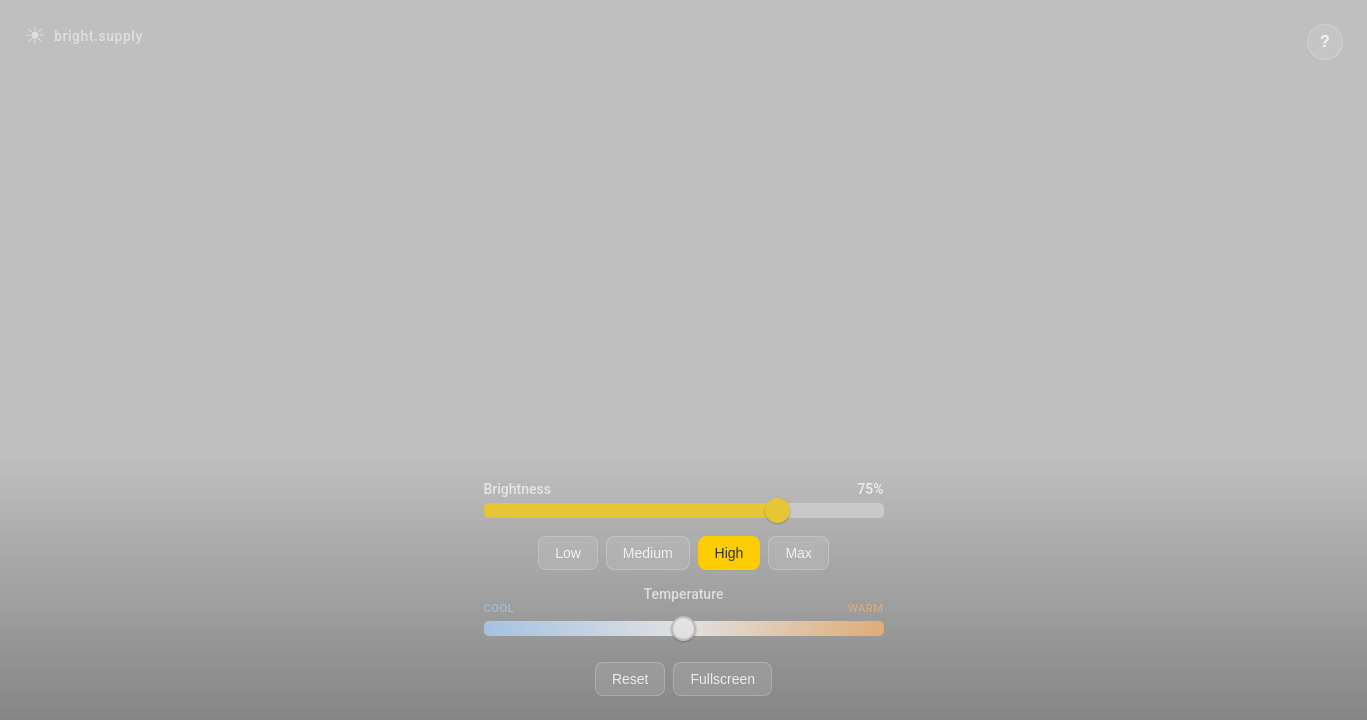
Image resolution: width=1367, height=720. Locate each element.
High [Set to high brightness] (729, 553)
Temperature (684, 594)
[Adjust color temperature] (684, 628)
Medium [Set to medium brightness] (648, 553)
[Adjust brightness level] (684, 510)
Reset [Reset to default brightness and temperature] (630, 679)
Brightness (517, 489)
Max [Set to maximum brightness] (798, 553)
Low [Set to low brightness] (568, 553)
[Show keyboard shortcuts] (1325, 42)
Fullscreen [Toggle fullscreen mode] (722, 679)
